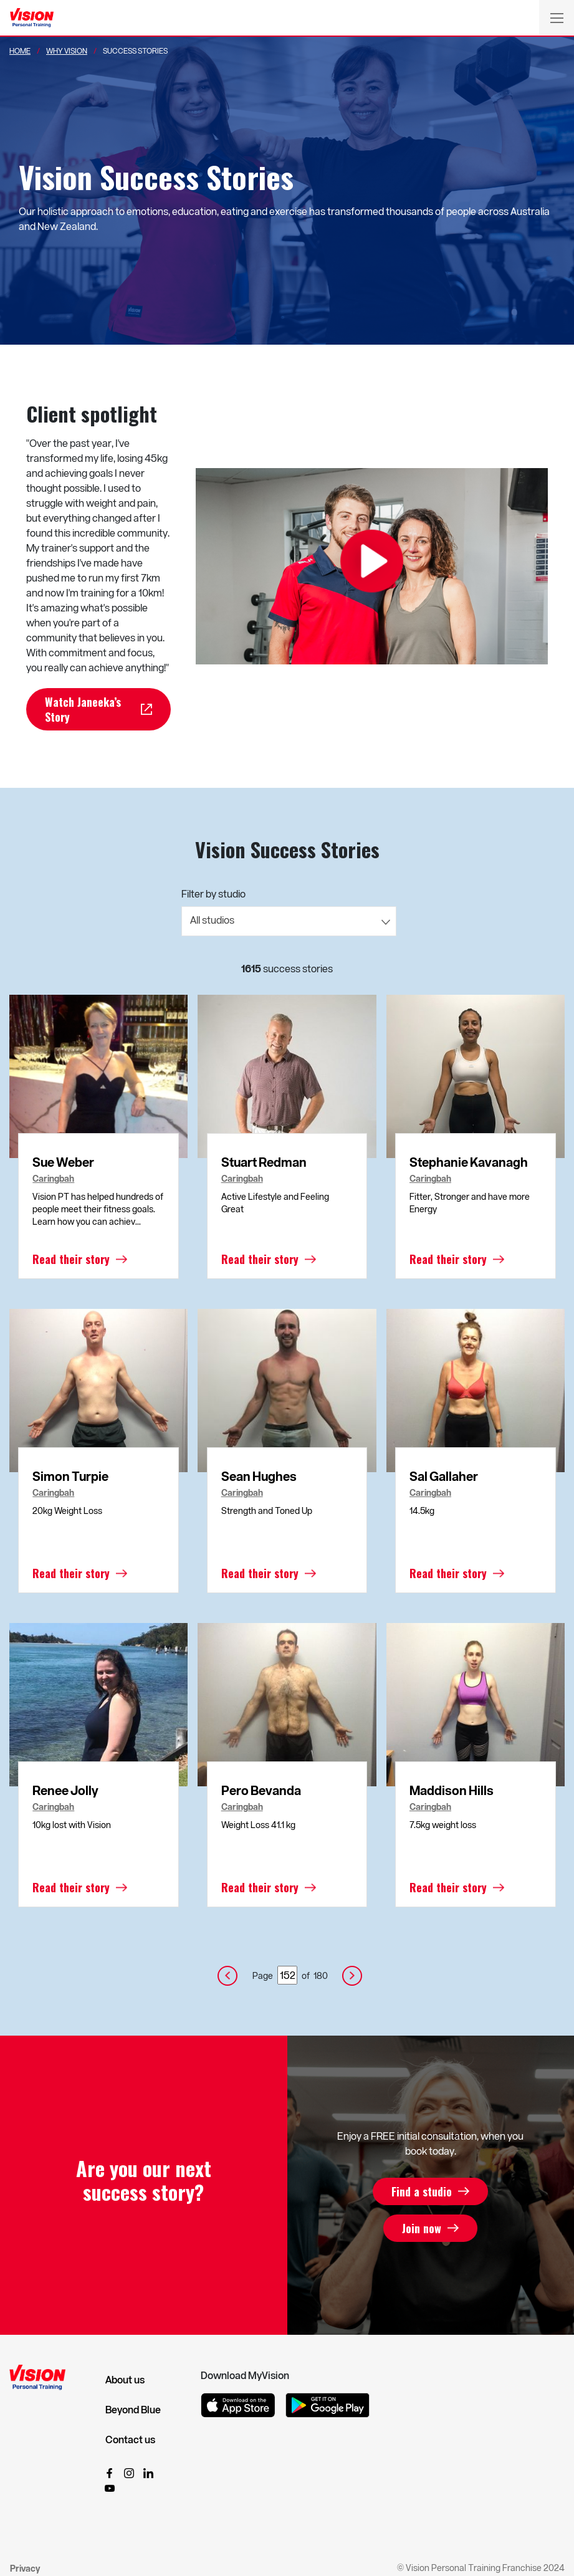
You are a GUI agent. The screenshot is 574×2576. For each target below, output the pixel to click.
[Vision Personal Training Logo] (32, 18)
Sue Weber (63, 1162)
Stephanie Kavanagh (468, 1162)
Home (20, 50)
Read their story (71, 1259)
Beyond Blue (133, 2409)
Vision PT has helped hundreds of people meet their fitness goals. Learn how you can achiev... (97, 1208)
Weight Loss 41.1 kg (258, 1825)
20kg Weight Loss (67, 1510)
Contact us (130, 2439)
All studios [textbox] (212, 919)
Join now (421, 2228)
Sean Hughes (259, 1476)
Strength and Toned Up (266, 1510)
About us (125, 2380)
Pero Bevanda (261, 1790)
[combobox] (288, 921)
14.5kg (421, 1510)
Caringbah (53, 1179)
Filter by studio (213, 893)
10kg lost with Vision (71, 1825)
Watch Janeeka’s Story (83, 709)
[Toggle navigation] (556, 17)
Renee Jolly (65, 1790)
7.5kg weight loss (442, 1825)
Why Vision (66, 50)
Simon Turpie (70, 1476)
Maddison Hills (451, 1790)
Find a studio (421, 2191)
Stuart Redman (264, 1162)
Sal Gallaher (443, 1476)
